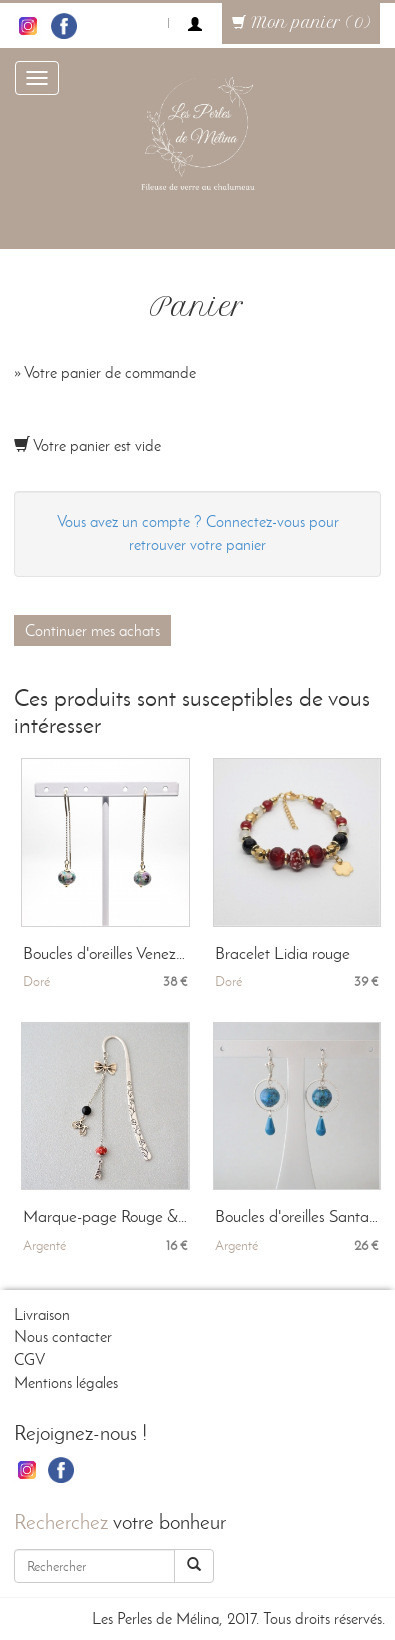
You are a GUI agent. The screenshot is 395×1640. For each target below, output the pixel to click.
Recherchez (61, 1521)
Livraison (42, 1314)
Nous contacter (63, 1336)
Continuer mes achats (92, 630)
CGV (29, 1359)
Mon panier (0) (301, 23)
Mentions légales (66, 1382)
